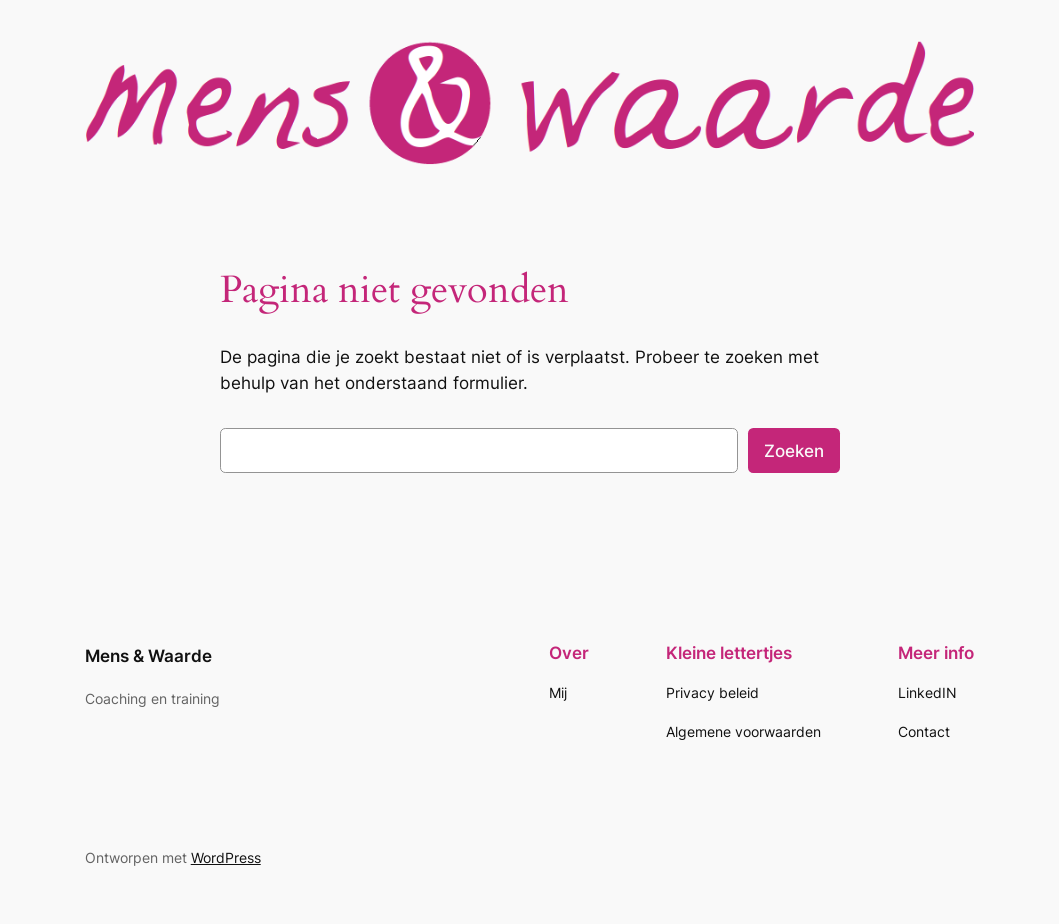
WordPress (226, 857)
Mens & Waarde (148, 656)
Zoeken (794, 451)
